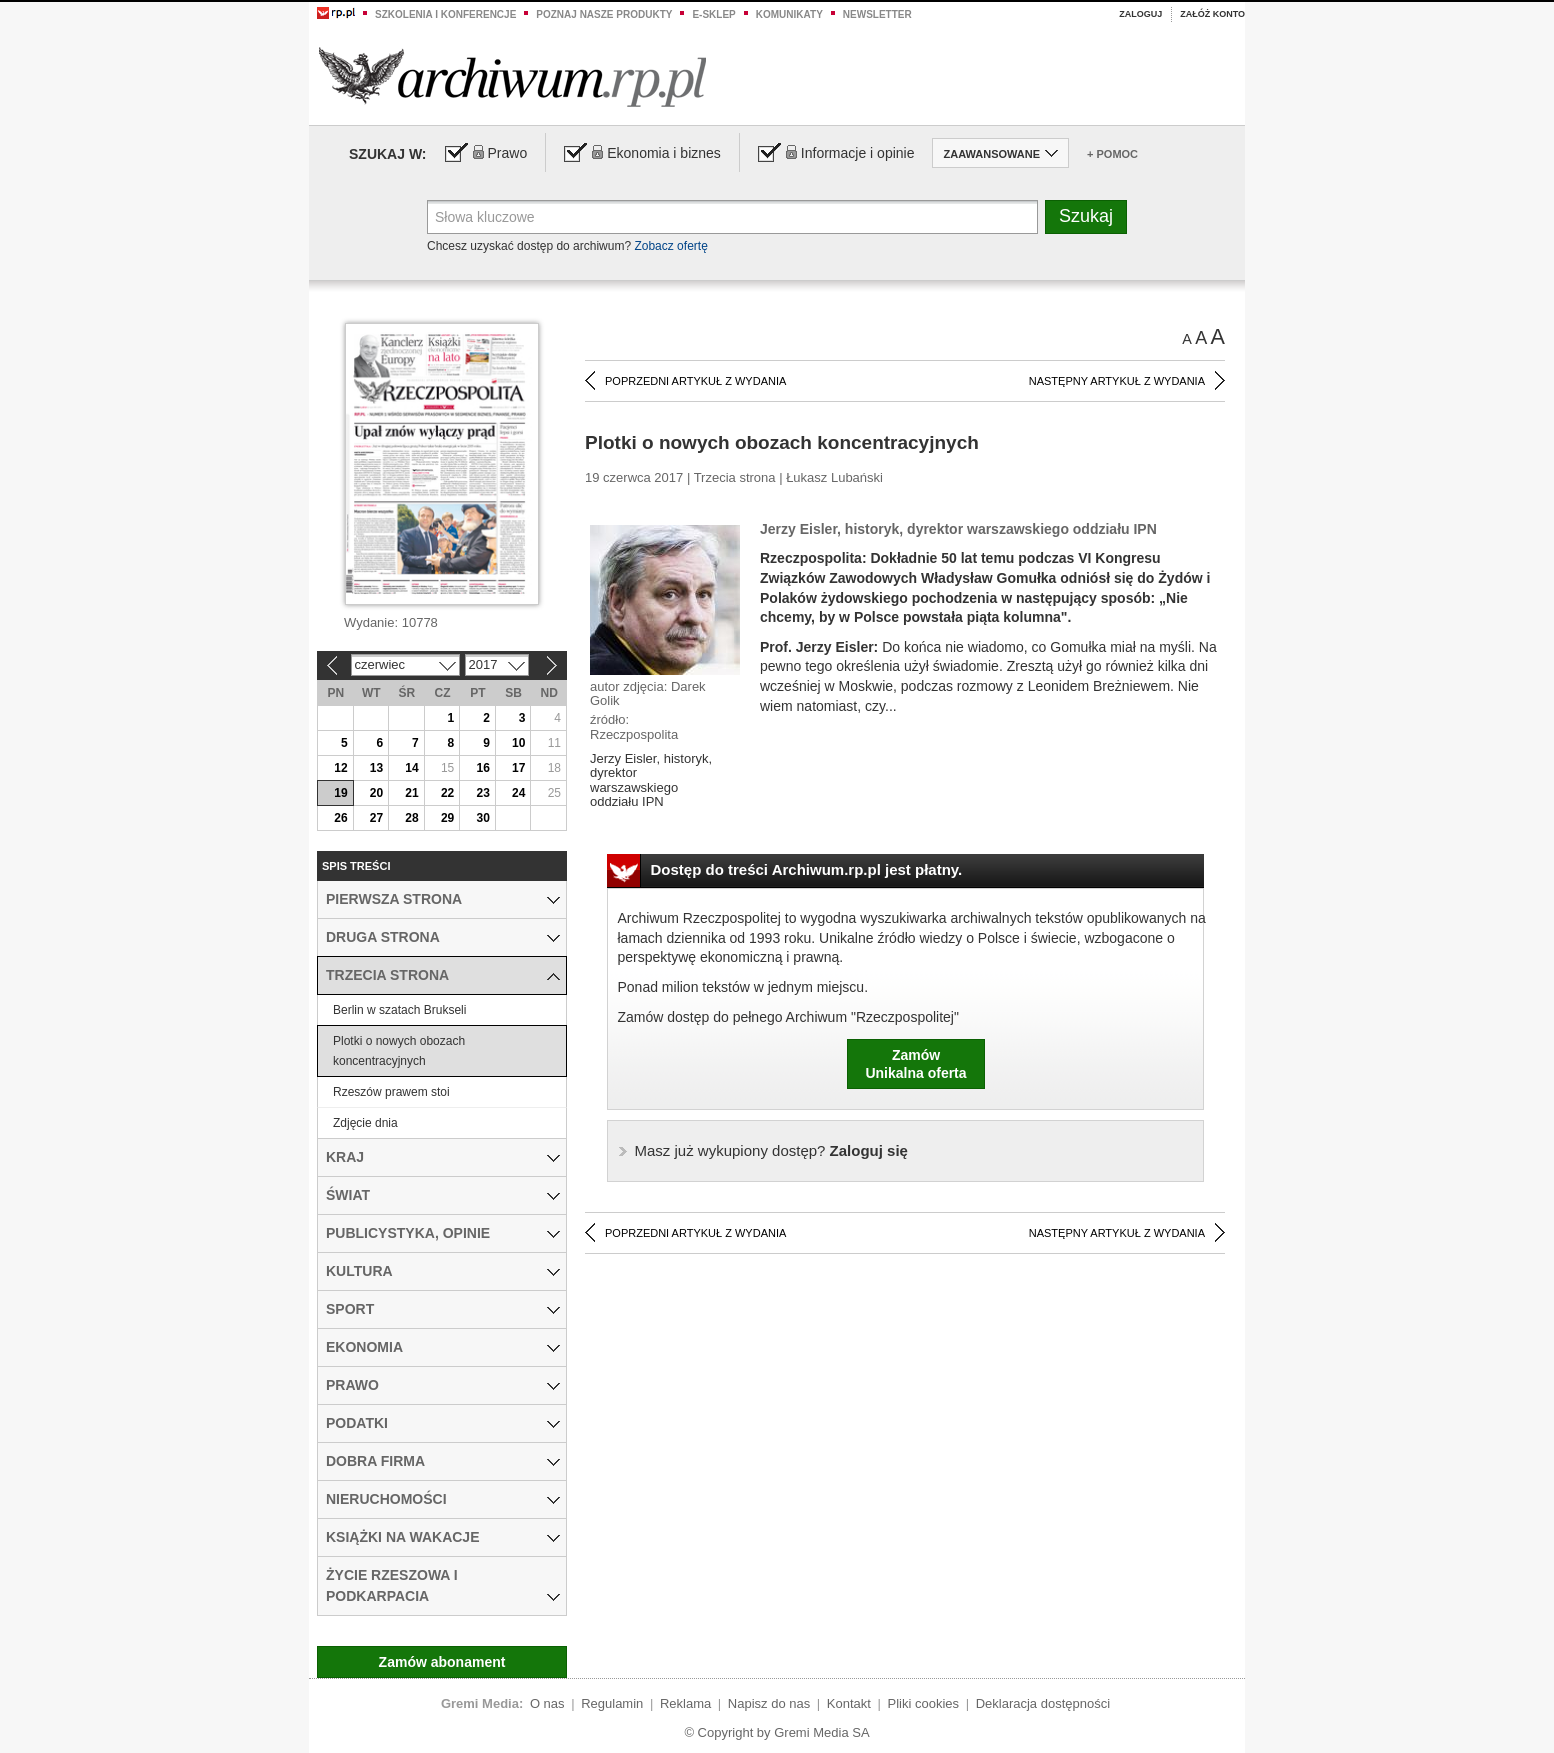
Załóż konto (1212, 14)
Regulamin (612, 1703)
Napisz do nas (769, 1703)
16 (482, 768)
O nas (547, 1703)
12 (340, 768)
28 (411, 818)
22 (447, 793)
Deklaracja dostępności (1043, 1703)
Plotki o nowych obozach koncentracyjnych (399, 1051)
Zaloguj (1140, 14)
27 (376, 818)
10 (518, 743)
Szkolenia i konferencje (445, 14)
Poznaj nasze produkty (604, 14)
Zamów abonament (442, 1662)
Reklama (685, 1703)
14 (411, 768)
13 (376, 768)
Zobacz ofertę (670, 246)
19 (340, 793)
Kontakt (849, 1703)
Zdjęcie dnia (365, 1123)
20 (376, 793)
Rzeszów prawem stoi (391, 1092)
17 (518, 768)
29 (447, 818)
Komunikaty (789, 14)
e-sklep (713, 14)
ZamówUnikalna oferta (915, 1064)
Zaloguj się (771, 1150)
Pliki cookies (924, 1703)
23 (482, 793)
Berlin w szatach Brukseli (399, 1010)
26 (340, 818)
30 (482, 818)
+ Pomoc (1112, 154)
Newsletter (877, 14)
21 (411, 793)
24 (518, 793)
